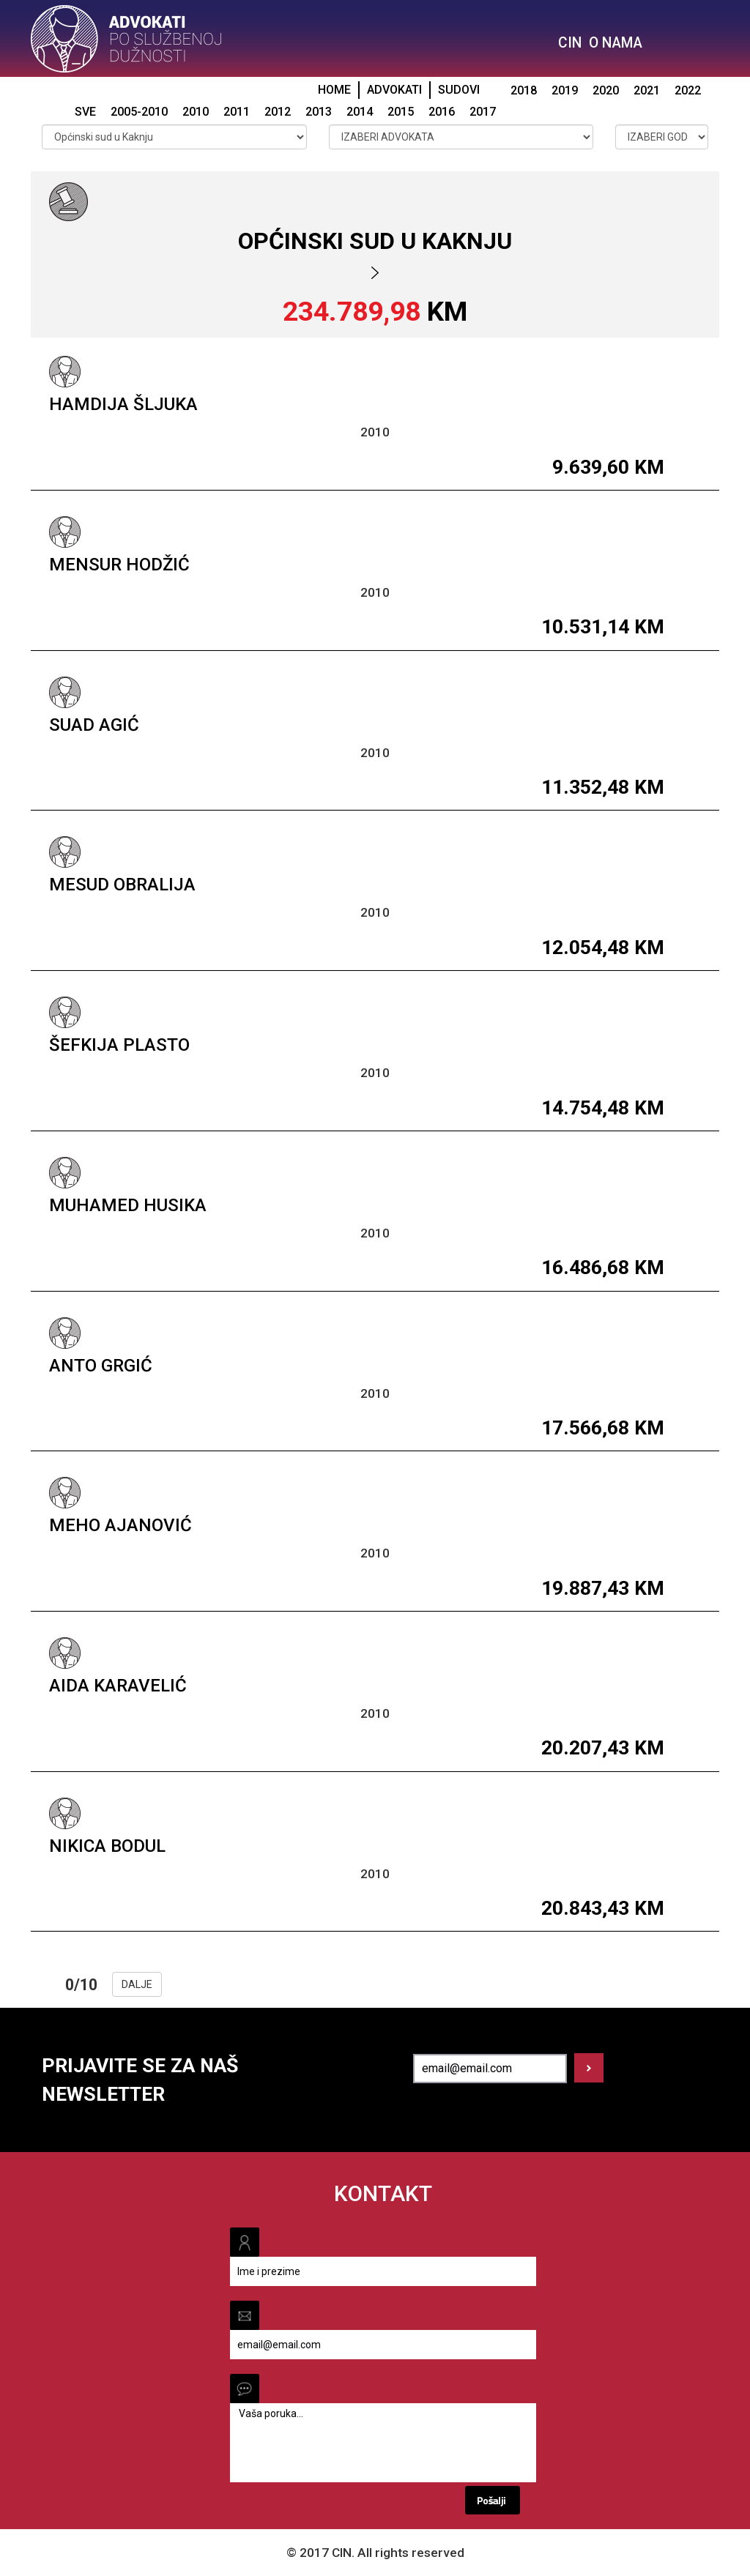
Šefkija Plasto (119, 1045)
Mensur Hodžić (119, 564)
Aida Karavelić (118, 1685)
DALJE (137, 1984)
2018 (523, 90)
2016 (441, 112)
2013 (318, 112)
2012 (277, 112)
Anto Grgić (100, 1365)
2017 (482, 112)
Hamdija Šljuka (123, 404)
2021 (647, 90)
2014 (359, 112)
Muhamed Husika (128, 1205)
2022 (688, 90)
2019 (565, 90)
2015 (400, 112)
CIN (570, 42)
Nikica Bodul (107, 1846)
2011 (236, 112)
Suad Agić (94, 725)
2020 (606, 90)
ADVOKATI (394, 90)
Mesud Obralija (122, 884)
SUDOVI (459, 90)
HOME (334, 90)
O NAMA (615, 42)
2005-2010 (139, 112)
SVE (85, 112)
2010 (195, 112)
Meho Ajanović (120, 1525)
